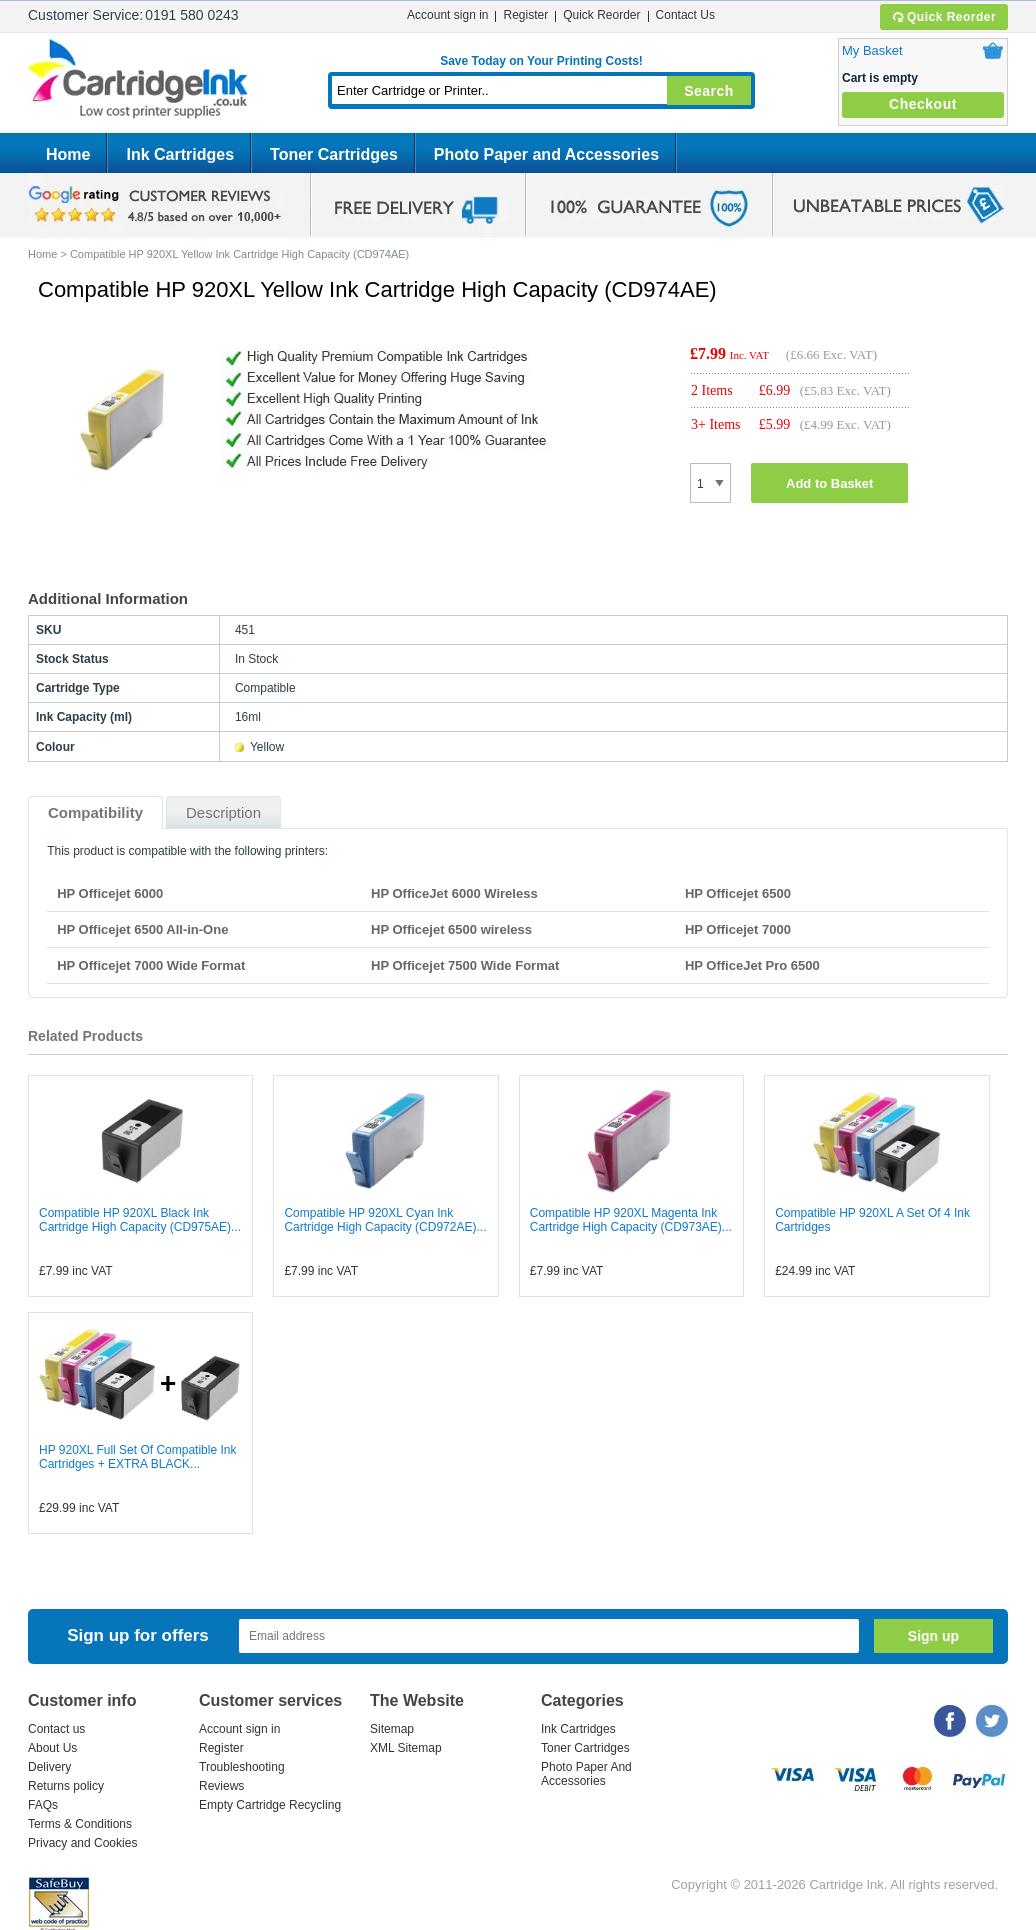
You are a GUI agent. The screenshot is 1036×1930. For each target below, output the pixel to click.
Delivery (49, 1767)
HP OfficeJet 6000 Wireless (454, 893)
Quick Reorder (943, 17)
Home (68, 154)
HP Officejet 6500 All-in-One (142, 929)
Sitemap (392, 1729)
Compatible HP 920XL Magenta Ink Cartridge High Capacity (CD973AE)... (631, 1220)
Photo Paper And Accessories (586, 1774)
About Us (52, 1748)
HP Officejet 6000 (110, 893)
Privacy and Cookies (82, 1843)
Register (525, 15)
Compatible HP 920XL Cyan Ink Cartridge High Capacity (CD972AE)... (385, 1220)
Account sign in (447, 15)
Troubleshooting (242, 1767)
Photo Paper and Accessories (546, 154)
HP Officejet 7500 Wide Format (465, 965)
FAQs (43, 1805)
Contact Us (685, 15)
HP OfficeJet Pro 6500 (752, 965)
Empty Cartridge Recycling (270, 1805)
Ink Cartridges (180, 154)
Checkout (923, 104)
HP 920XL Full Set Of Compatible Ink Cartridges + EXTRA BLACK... (137, 1457)
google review (158, 205)
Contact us (56, 1729)
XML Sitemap (406, 1748)
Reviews (221, 1786)
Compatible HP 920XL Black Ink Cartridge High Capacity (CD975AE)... (140, 1220)
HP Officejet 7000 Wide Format (151, 965)
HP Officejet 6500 (738, 893)
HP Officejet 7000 (738, 929)
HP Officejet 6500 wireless (451, 929)
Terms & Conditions (80, 1824)
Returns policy (66, 1786)
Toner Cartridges (334, 154)
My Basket (872, 50)
